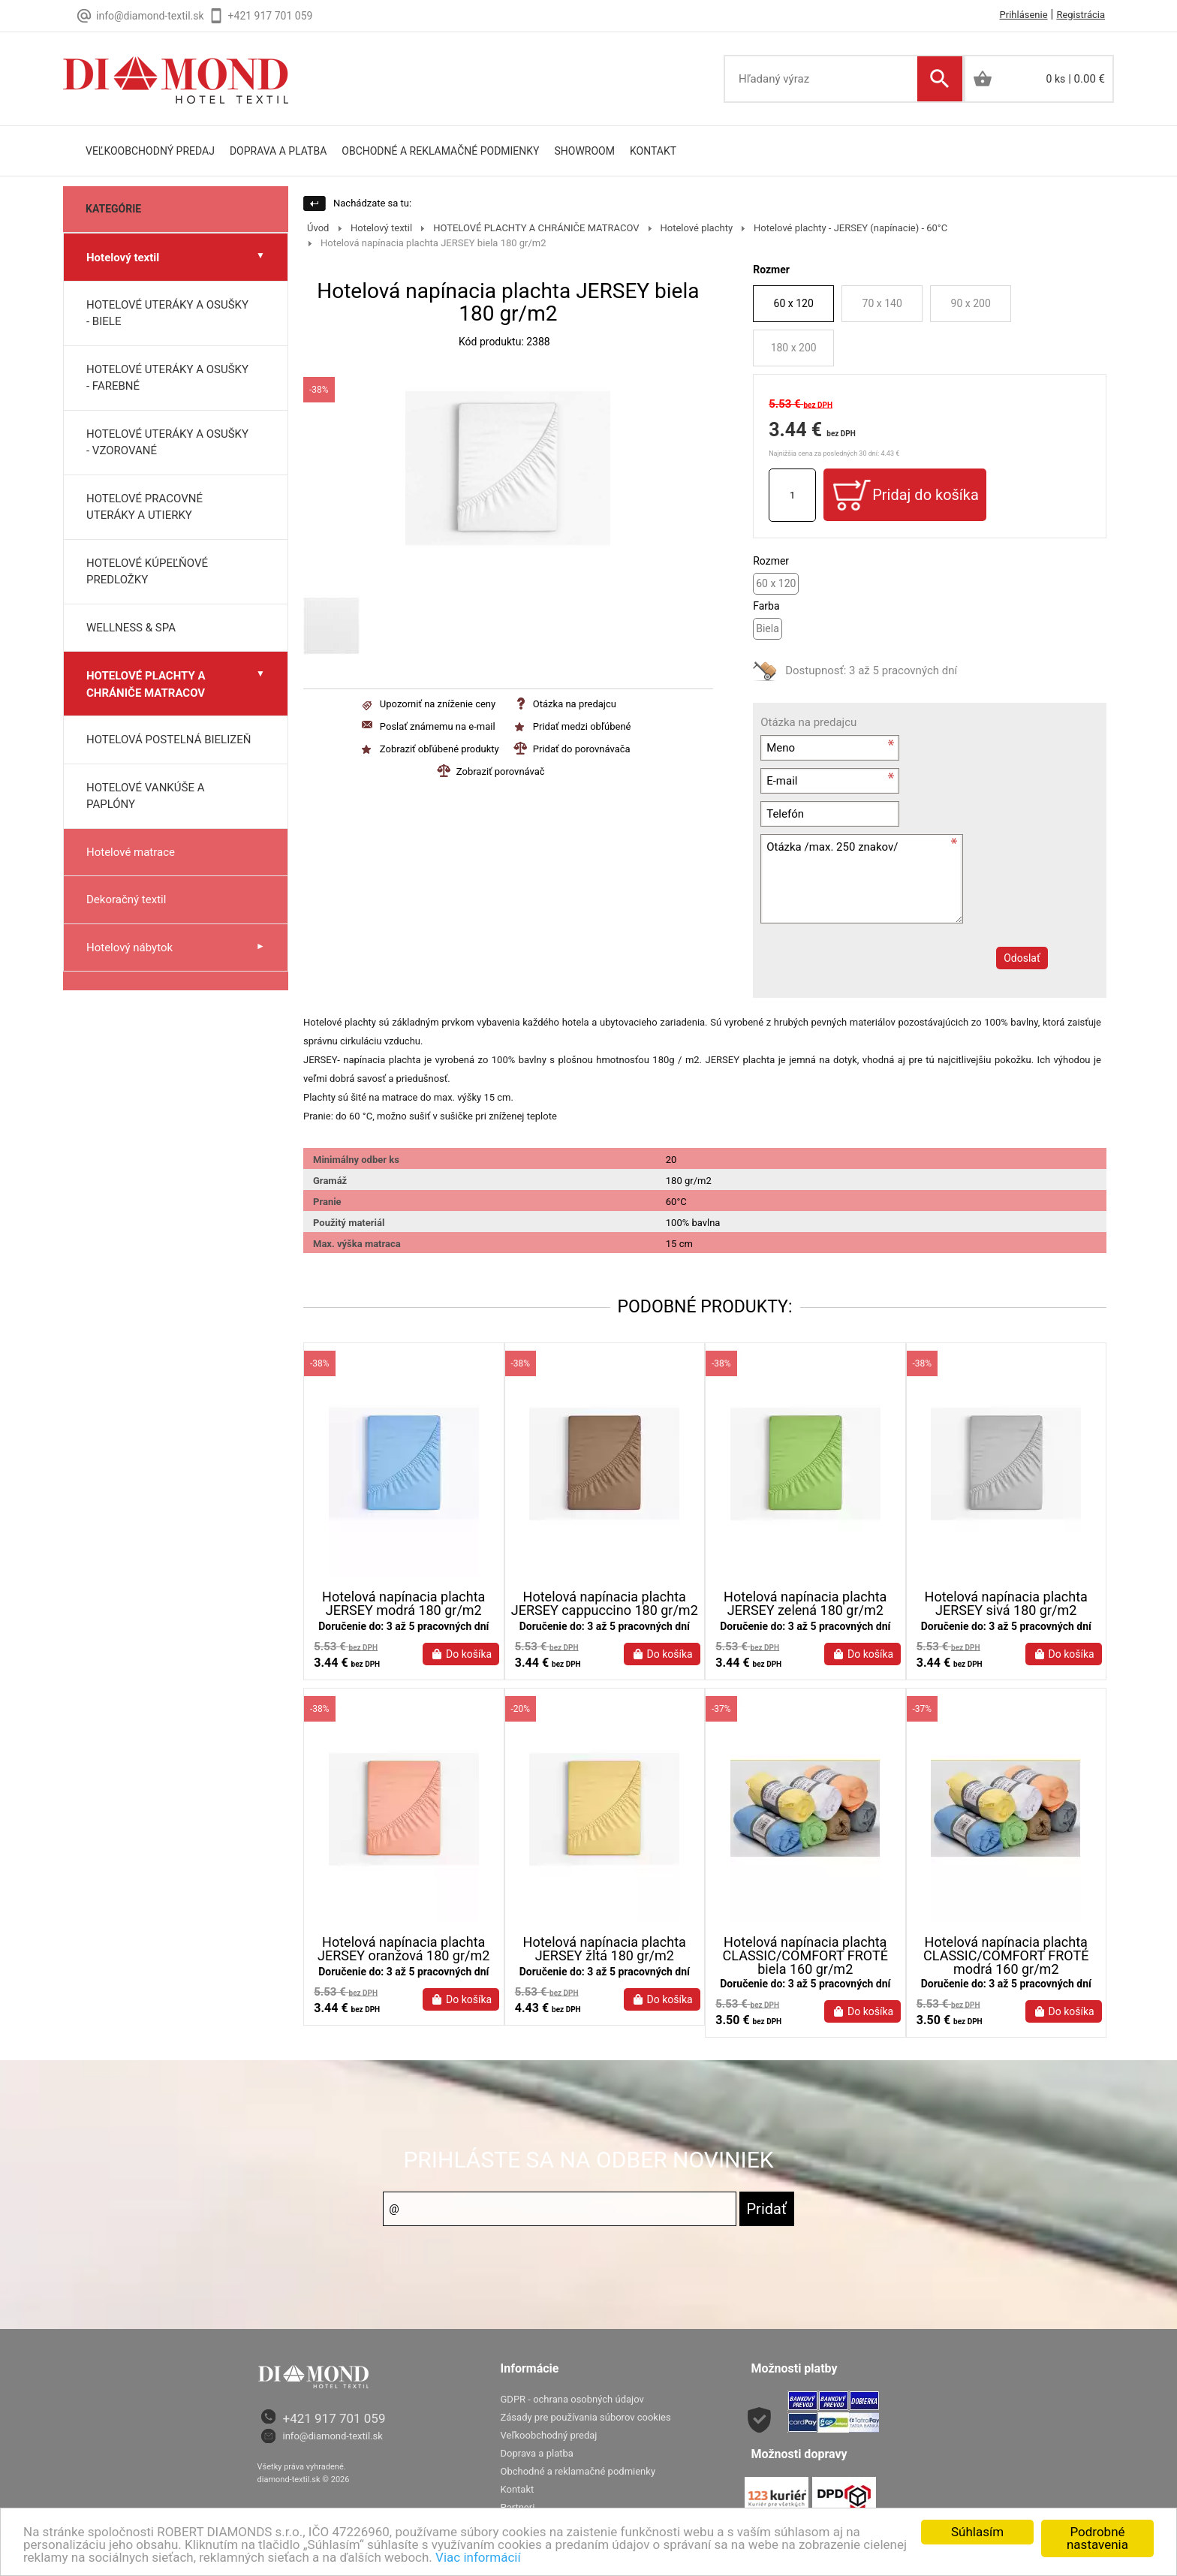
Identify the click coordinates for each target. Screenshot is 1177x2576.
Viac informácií (478, 2557)
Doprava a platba (537, 2465)
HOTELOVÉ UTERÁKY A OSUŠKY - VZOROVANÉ (167, 442)
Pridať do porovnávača (582, 749)
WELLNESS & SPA (131, 627)
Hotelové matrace (130, 852)
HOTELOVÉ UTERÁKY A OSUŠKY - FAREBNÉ (167, 378)
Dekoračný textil (126, 899)
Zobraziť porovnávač (500, 771)
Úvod (318, 227)
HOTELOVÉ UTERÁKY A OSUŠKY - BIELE (167, 313)
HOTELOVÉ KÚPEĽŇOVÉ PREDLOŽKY (147, 571)
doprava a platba (278, 151)
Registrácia (1080, 14)
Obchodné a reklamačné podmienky (440, 151)
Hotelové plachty (697, 227)
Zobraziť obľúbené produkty (439, 749)
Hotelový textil (122, 257)
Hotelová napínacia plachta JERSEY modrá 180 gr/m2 (403, 1603)
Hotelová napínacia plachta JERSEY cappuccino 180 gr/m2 (604, 1603)
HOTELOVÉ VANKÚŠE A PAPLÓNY (145, 796)
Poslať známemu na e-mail (437, 726)
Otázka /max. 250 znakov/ (861, 878)
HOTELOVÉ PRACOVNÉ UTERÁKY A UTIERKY (144, 507)
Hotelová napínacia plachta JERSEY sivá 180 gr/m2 (1006, 1603)
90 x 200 (971, 303)
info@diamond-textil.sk (333, 2448)
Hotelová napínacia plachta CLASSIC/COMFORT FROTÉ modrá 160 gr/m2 (1005, 1968)
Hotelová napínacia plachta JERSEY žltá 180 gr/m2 (604, 1961)
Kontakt (653, 151)
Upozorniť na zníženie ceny (437, 704)
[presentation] (873, 988)
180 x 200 (794, 348)
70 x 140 (882, 303)
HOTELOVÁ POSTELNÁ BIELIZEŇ (168, 739)
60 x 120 (794, 303)
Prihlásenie (1024, 14)
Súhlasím (977, 2531)
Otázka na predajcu (574, 704)
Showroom (585, 151)
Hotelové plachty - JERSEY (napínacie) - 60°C (850, 227)
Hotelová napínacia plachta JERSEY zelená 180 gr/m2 (805, 1603)
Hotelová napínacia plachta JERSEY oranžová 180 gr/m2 (403, 1961)
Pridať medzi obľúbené (582, 726)
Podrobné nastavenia (1097, 2538)
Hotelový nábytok (129, 947)
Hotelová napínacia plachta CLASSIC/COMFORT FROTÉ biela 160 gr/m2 (805, 1968)
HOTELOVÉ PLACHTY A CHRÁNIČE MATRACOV (146, 684)
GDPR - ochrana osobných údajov (572, 2411)
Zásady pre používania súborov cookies (586, 2429)
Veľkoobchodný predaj (150, 151)
